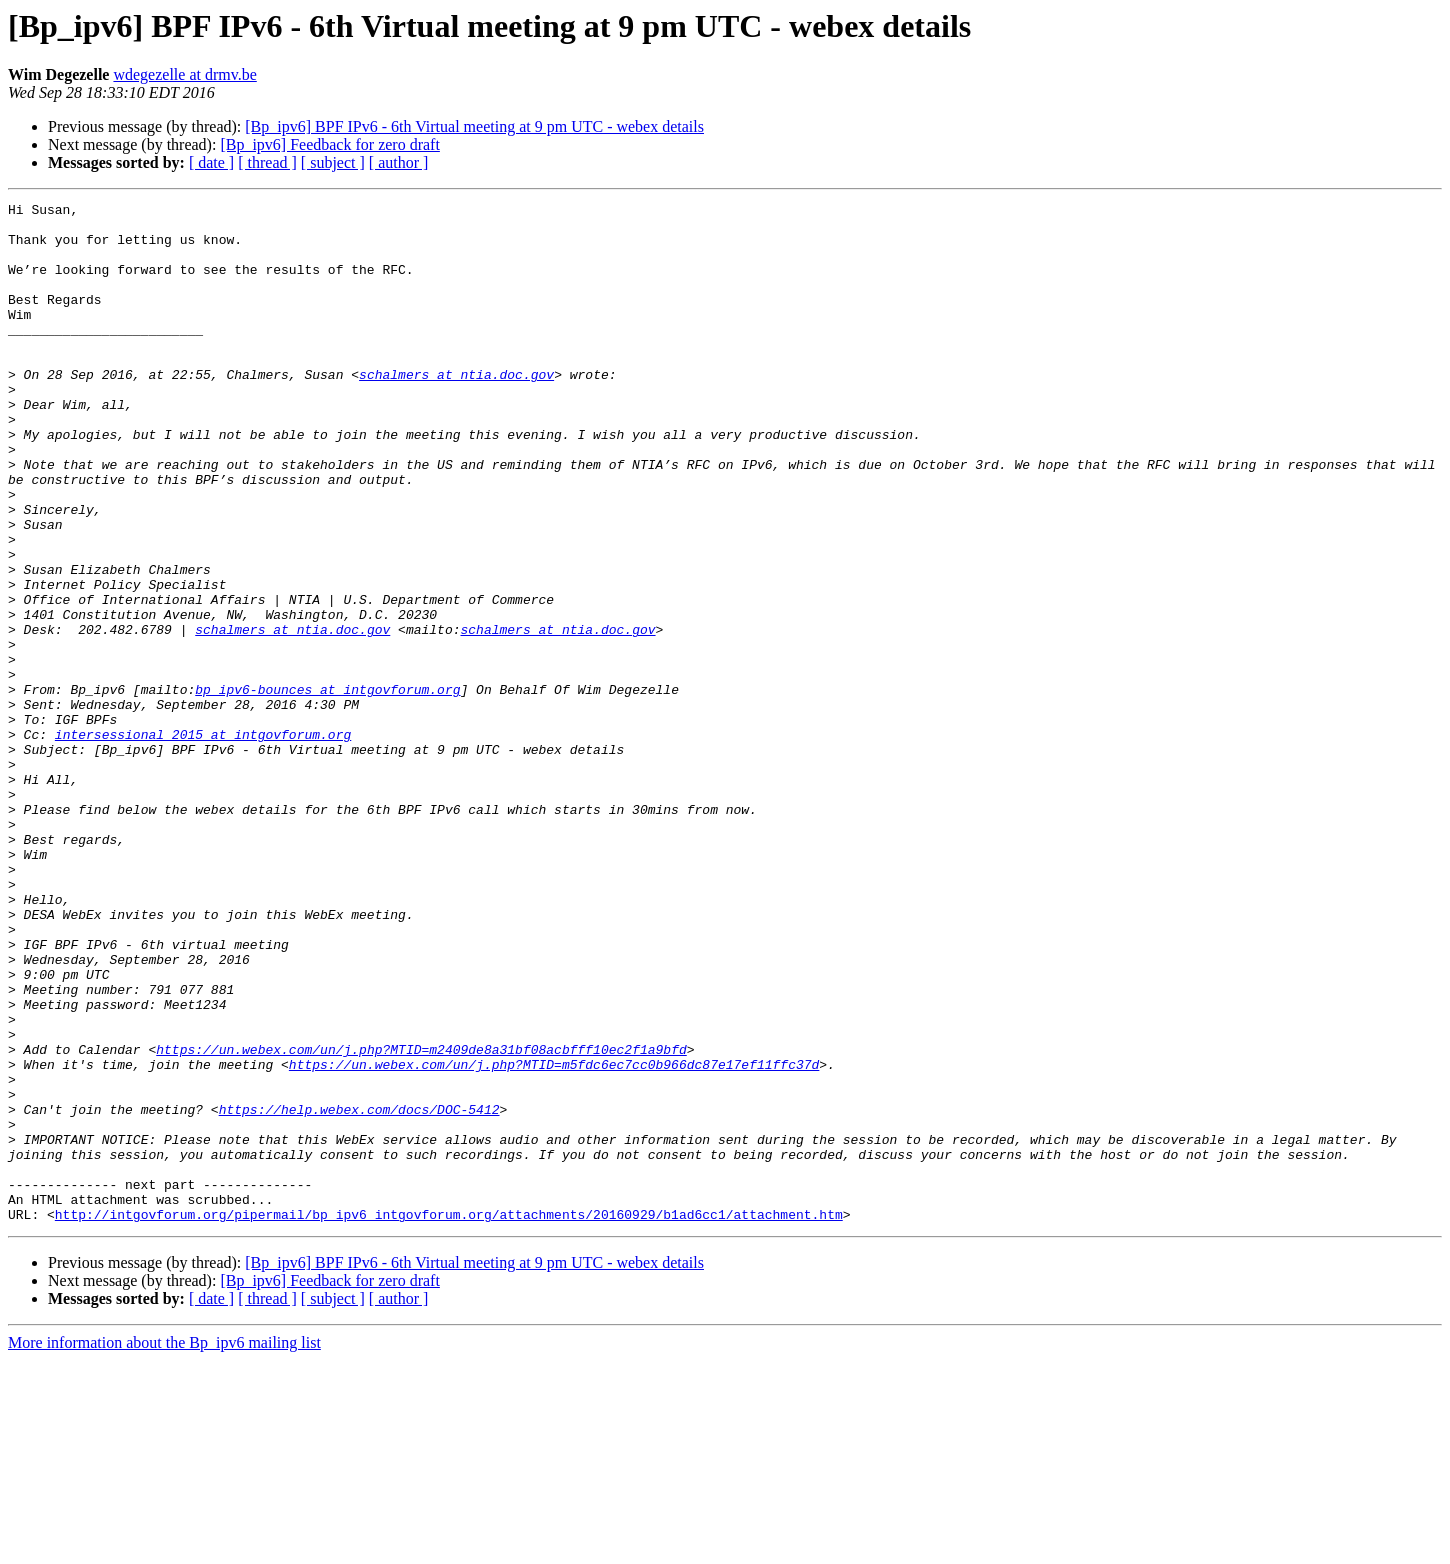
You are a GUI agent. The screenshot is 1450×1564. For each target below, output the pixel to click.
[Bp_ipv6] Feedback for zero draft (329, 144)
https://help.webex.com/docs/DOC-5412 (359, 1292)
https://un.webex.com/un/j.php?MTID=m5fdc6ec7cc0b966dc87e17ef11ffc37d (554, 1238)
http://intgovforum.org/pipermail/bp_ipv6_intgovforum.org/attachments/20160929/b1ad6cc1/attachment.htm (449, 1418)
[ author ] (399, 162)
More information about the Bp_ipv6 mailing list (164, 1546)
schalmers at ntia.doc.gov (456, 410)
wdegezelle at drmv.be (184, 74)
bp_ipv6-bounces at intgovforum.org (327, 788)
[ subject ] (333, 162)
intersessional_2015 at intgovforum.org (203, 842)
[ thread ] (267, 162)
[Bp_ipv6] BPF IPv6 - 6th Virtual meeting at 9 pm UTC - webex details (474, 126)
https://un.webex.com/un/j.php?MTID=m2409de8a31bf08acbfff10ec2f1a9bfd (421, 1220)
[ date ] (211, 162)
